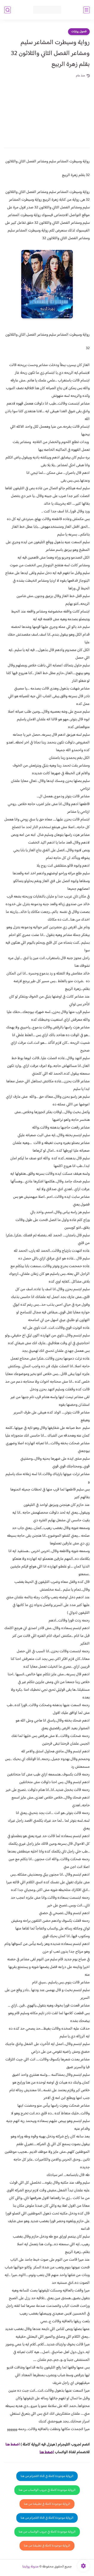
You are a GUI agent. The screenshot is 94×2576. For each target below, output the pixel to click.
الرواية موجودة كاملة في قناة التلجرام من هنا (47, 2476)
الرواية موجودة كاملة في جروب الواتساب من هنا (47, 2490)
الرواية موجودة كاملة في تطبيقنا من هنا (47, 2504)
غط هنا (10, 2444)
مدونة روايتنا (30, 2567)
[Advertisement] (47, 109)
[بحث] (7, 10)
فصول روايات (78, 31)
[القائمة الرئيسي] (86, 10)
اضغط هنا (46, 2452)
